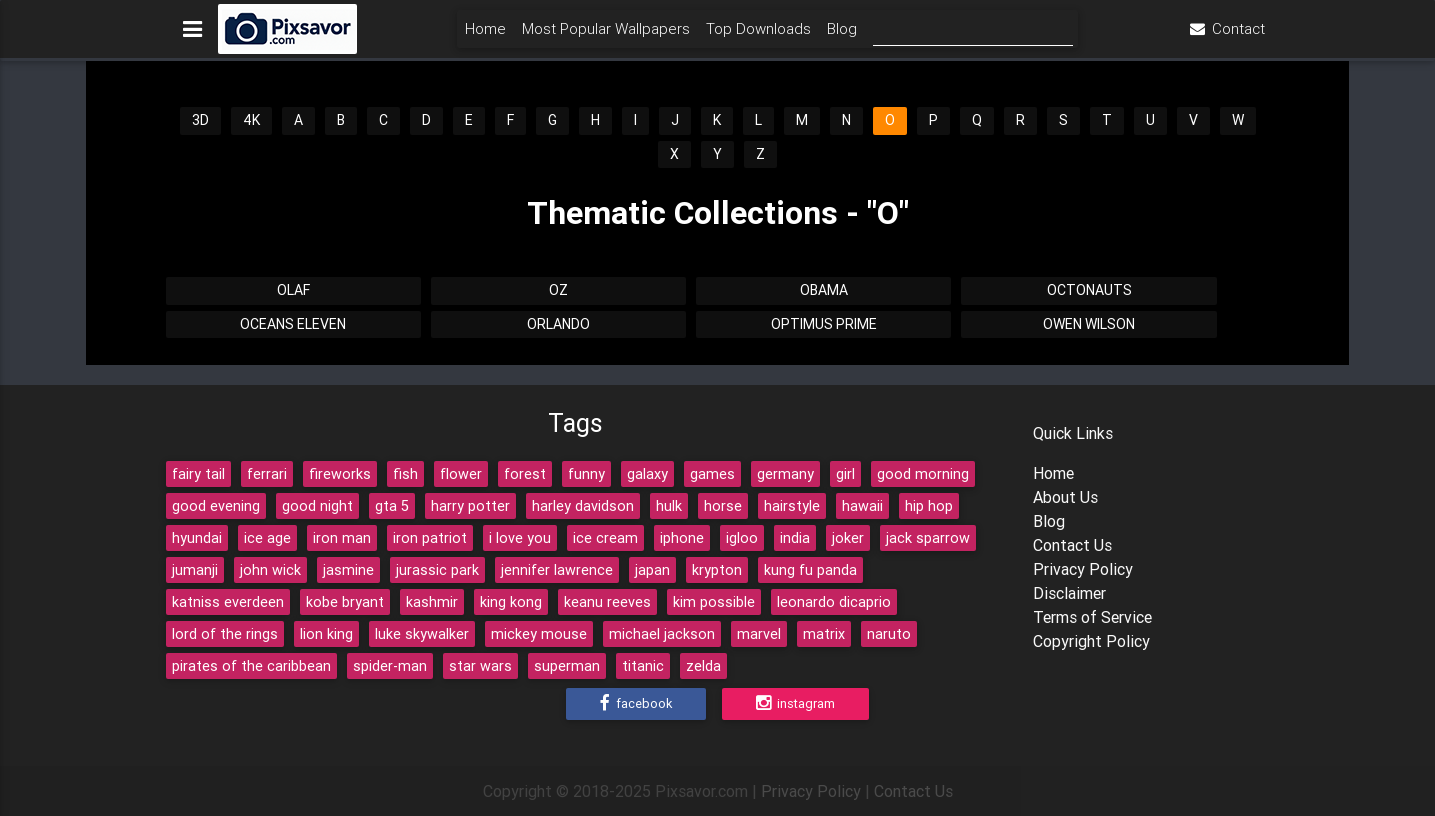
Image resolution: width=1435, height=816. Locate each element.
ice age (267, 538)
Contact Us (1072, 545)
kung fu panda (810, 570)
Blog (842, 36)
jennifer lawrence (557, 570)
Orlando (558, 324)
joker (848, 538)
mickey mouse (539, 634)
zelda (703, 666)
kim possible (714, 602)
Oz (558, 290)
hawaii (862, 506)
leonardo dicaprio (834, 602)
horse (723, 506)
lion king (326, 634)
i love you (520, 538)
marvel (759, 634)
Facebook (636, 704)
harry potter (470, 506)
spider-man (390, 666)
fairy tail (198, 474)
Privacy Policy (1083, 569)
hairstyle (792, 506)
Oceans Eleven (293, 324)
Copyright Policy (1091, 641)
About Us (1065, 497)
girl (845, 474)
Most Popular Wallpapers (606, 36)
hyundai (197, 538)
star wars (480, 666)
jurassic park (437, 570)
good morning (923, 474)
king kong (511, 602)
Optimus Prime (824, 324)
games (712, 474)
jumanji (195, 570)
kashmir (432, 602)
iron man (342, 538)
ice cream (605, 538)
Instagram (795, 704)
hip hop (929, 506)
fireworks (340, 474)
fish (405, 474)
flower (461, 474)
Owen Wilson (1089, 324)
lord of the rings (225, 634)
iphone (682, 538)
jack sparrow (928, 538)
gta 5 (392, 506)
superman (567, 666)
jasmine (348, 570)
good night (317, 506)
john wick (270, 570)
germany (785, 474)
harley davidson (583, 506)
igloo (742, 538)
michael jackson (662, 634)
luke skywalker (422, 634)
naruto (889, 634)
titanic (643, 666)
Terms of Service (1092, 617)
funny (586, 474)
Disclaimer (1069, 593)
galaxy (647, 474)
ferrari (267, 474)
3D (200, 120)
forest (525, 474)
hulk (669, 506)
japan (652, 570)
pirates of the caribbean (251, 666)
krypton (717, 570)
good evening (216, 506)
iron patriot (430, 538)
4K (251, 120)
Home (485, 36)
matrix (824, 634)
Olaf (293, 290)
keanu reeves (607, 602)
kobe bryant (345, 602)
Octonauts (1089, 290)
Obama (824, 290)
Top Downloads (758, 36)
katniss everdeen (228, 602)
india (795, 538)
